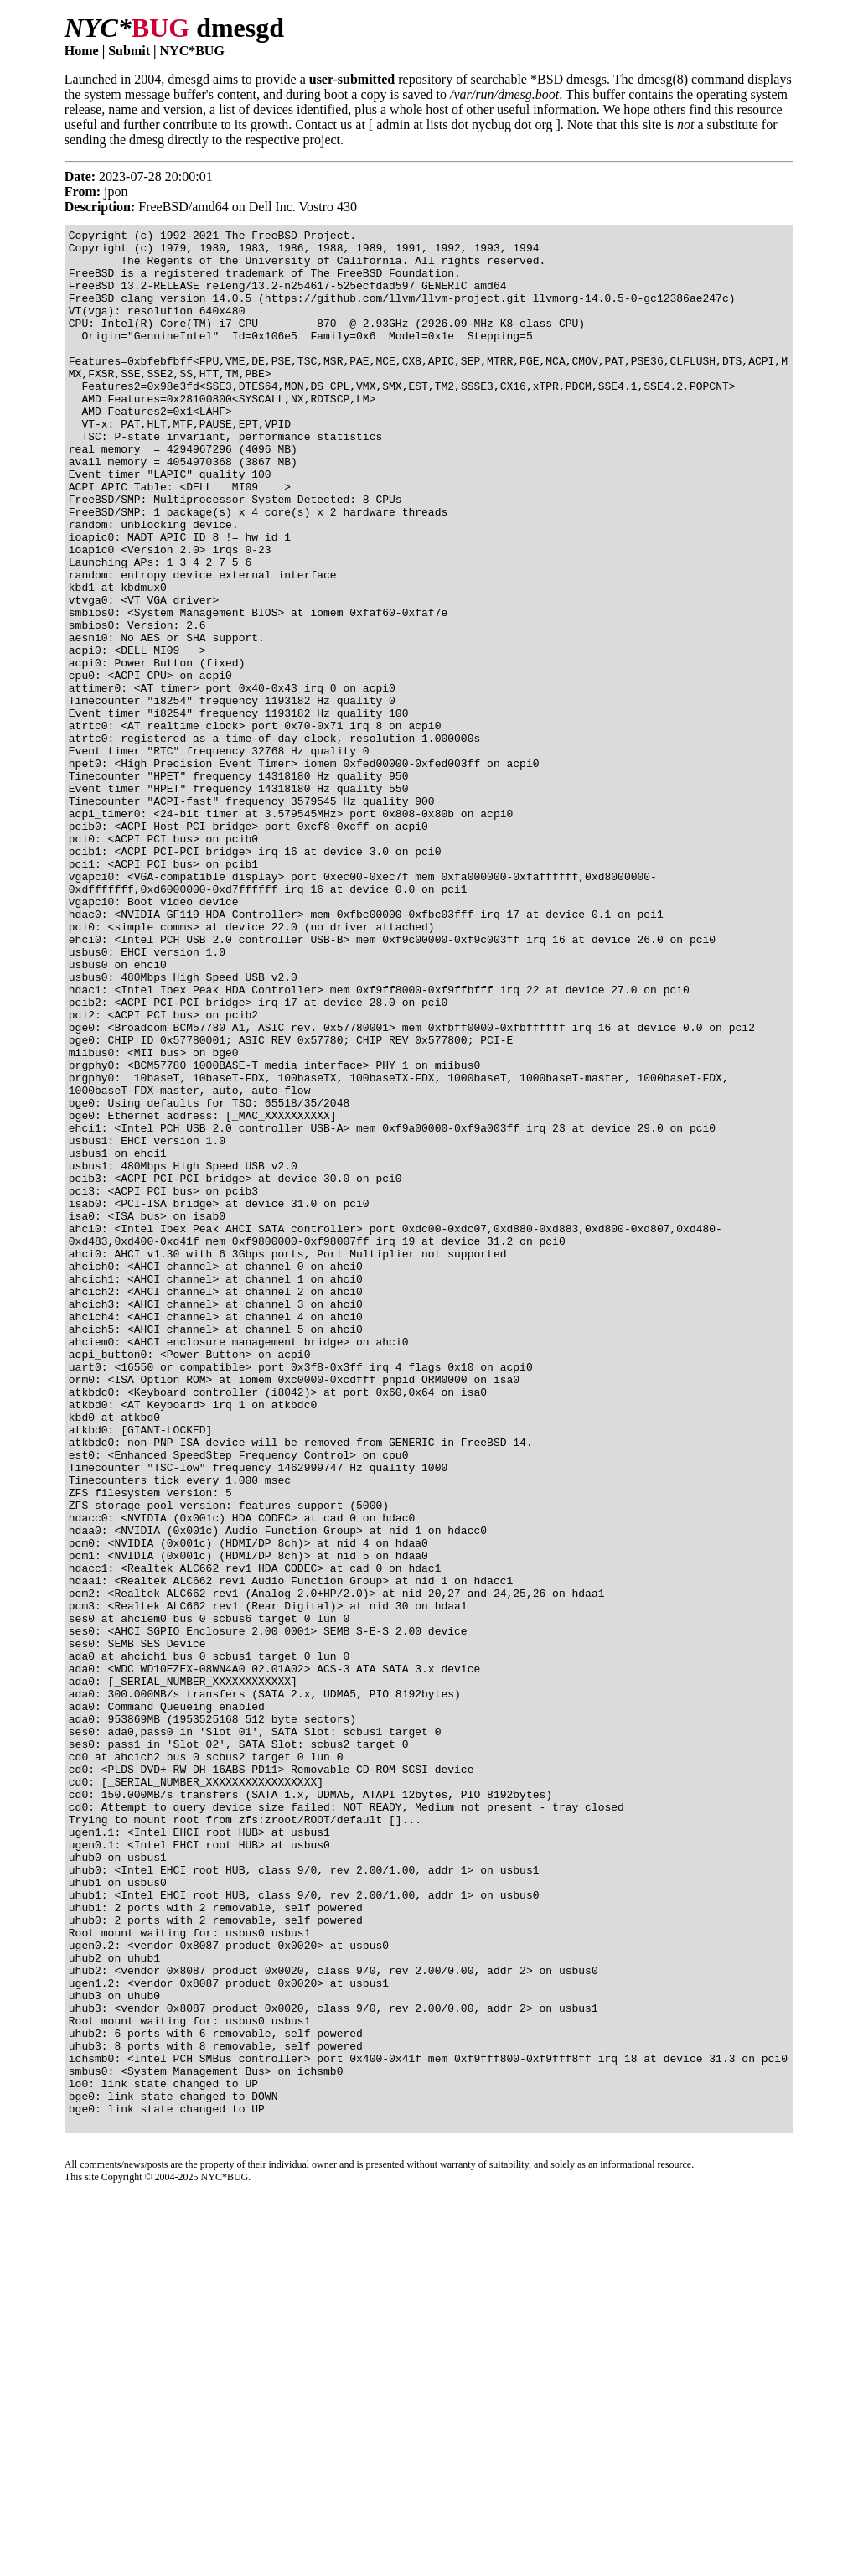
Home (82, 51)
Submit (129, 51)
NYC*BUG (192, 51)
